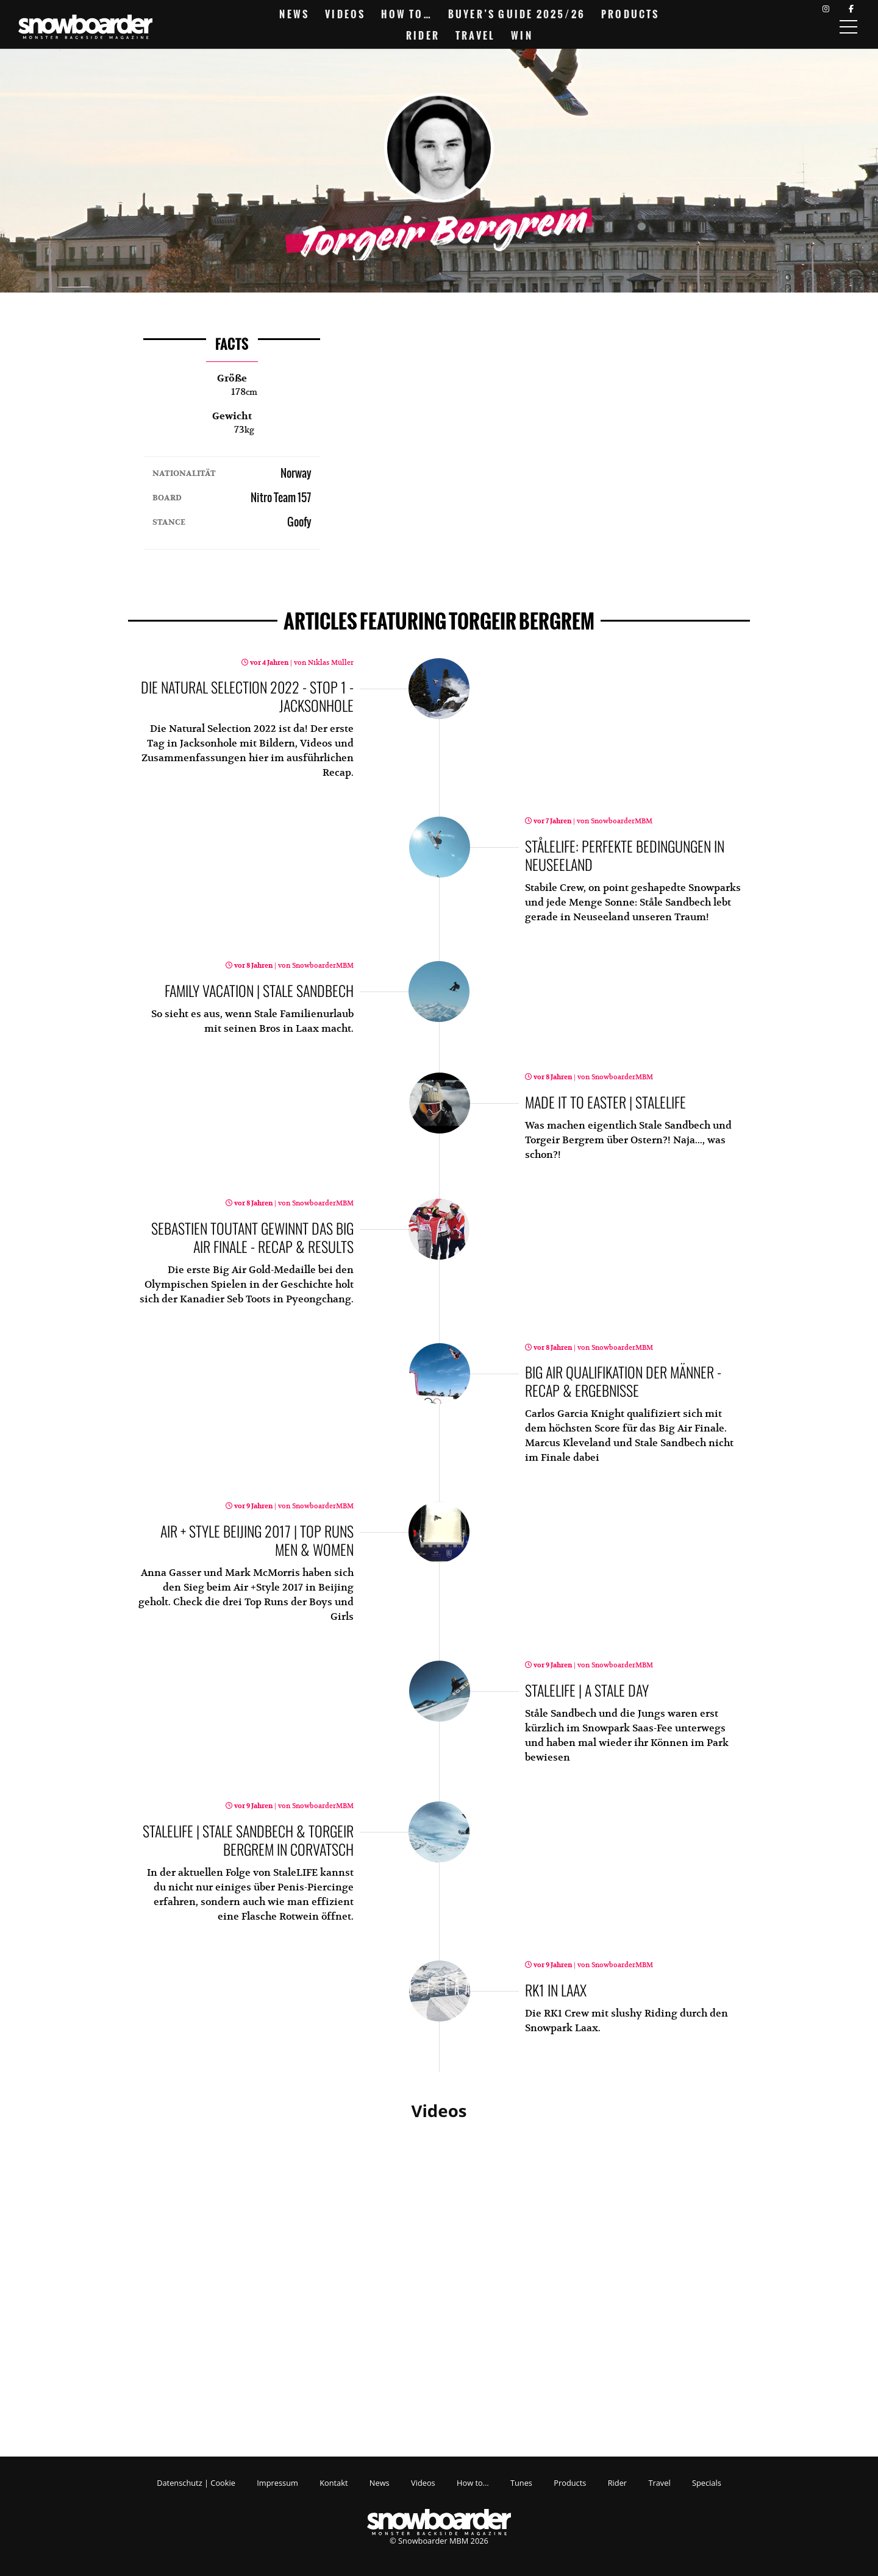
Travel (475, 35)
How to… (406, 14)
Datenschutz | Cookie (196, 2482)
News (294, 14)
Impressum (277, 2482)
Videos (345, 14)
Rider (423, 35)
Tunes (521, 2482)
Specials (706, 2482)
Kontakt (333, 2482)
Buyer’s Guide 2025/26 (516, 14)
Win (522, 35)
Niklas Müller (330, 662)
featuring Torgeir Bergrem (439, 621)
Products (630, 14)
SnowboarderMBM (620, 821)
